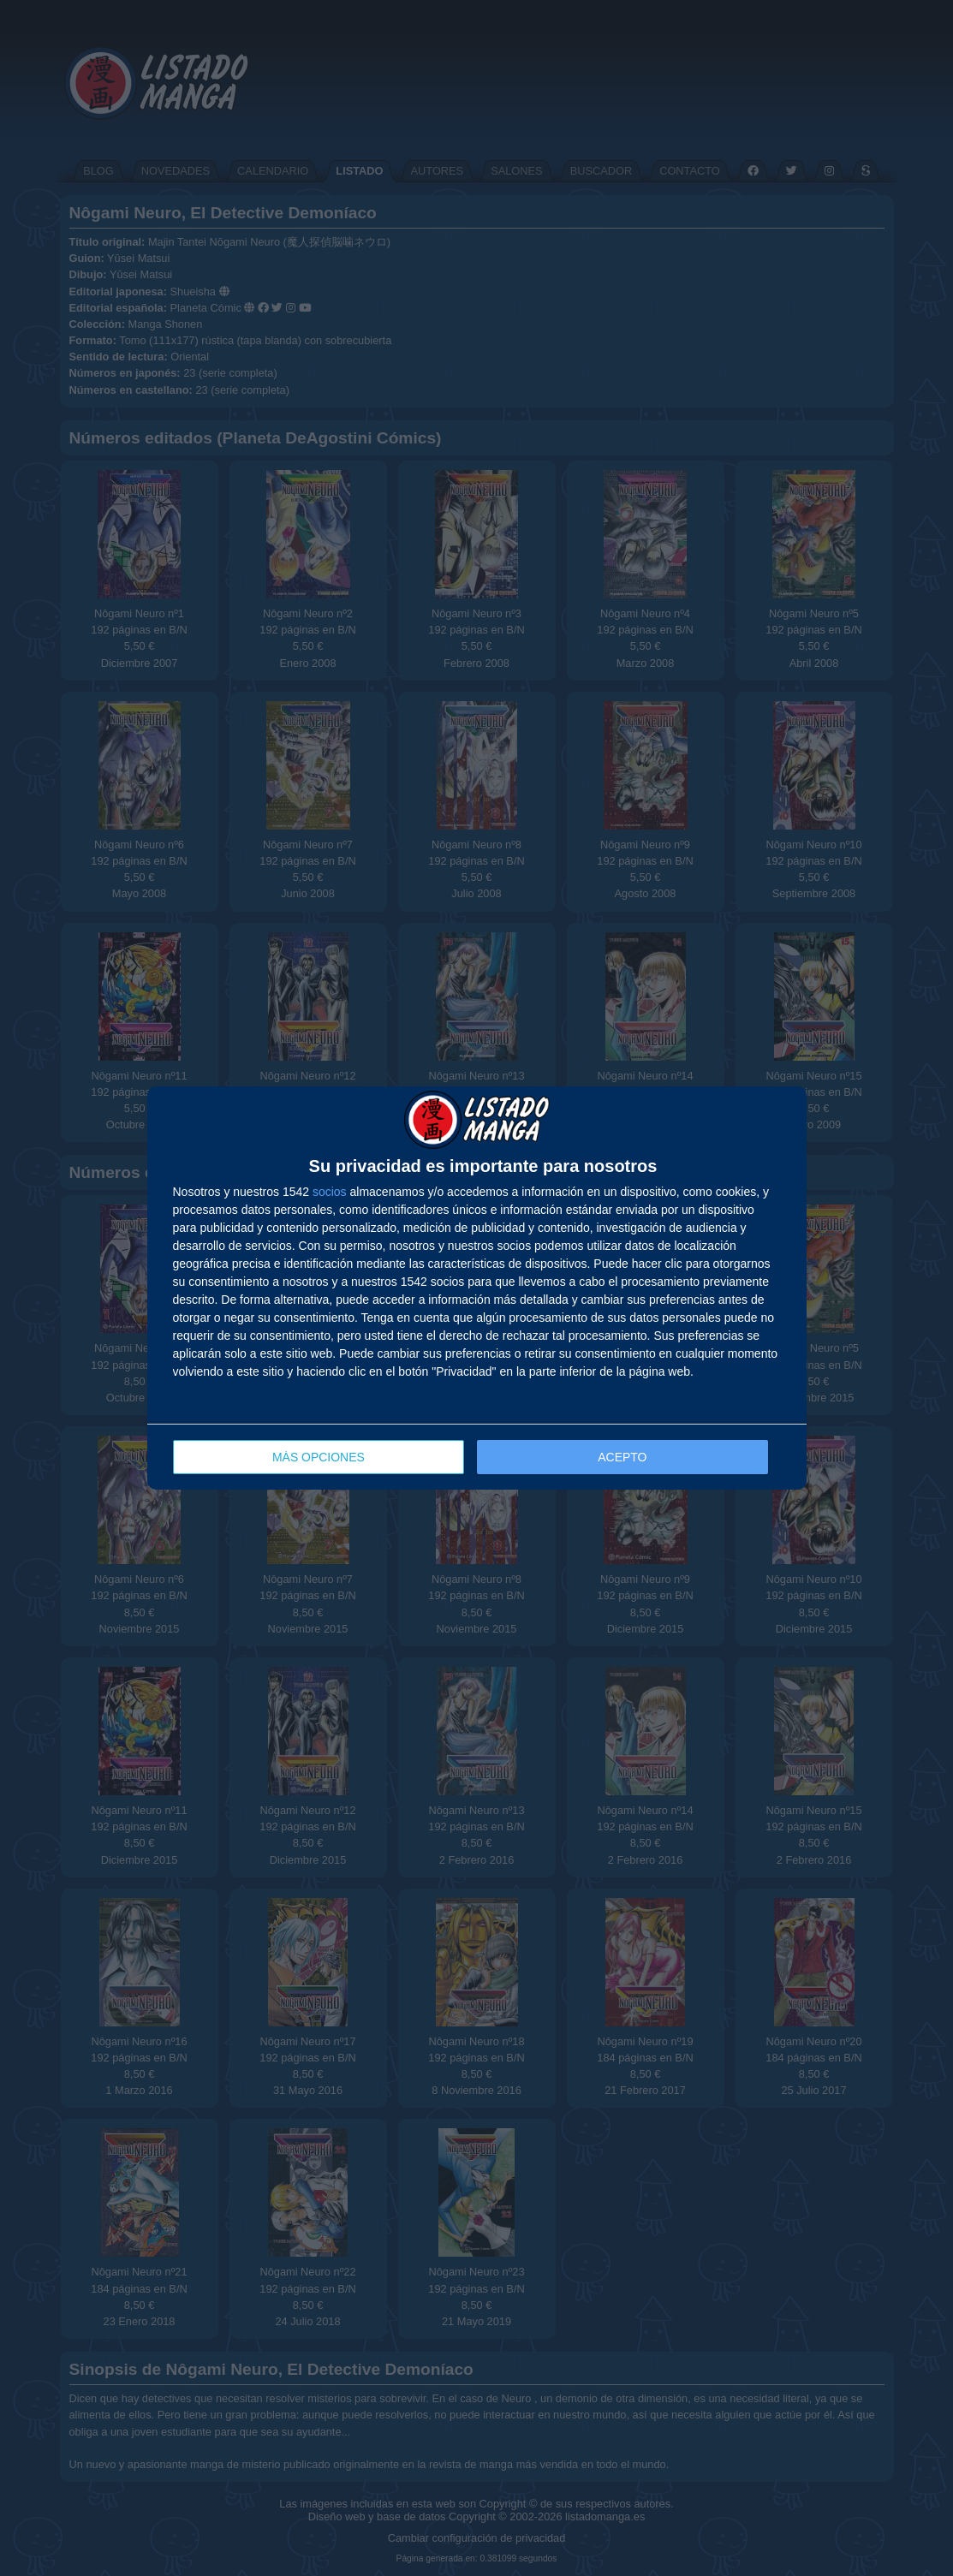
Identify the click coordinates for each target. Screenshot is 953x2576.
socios (330, 1192)
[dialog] (477, 1288)
